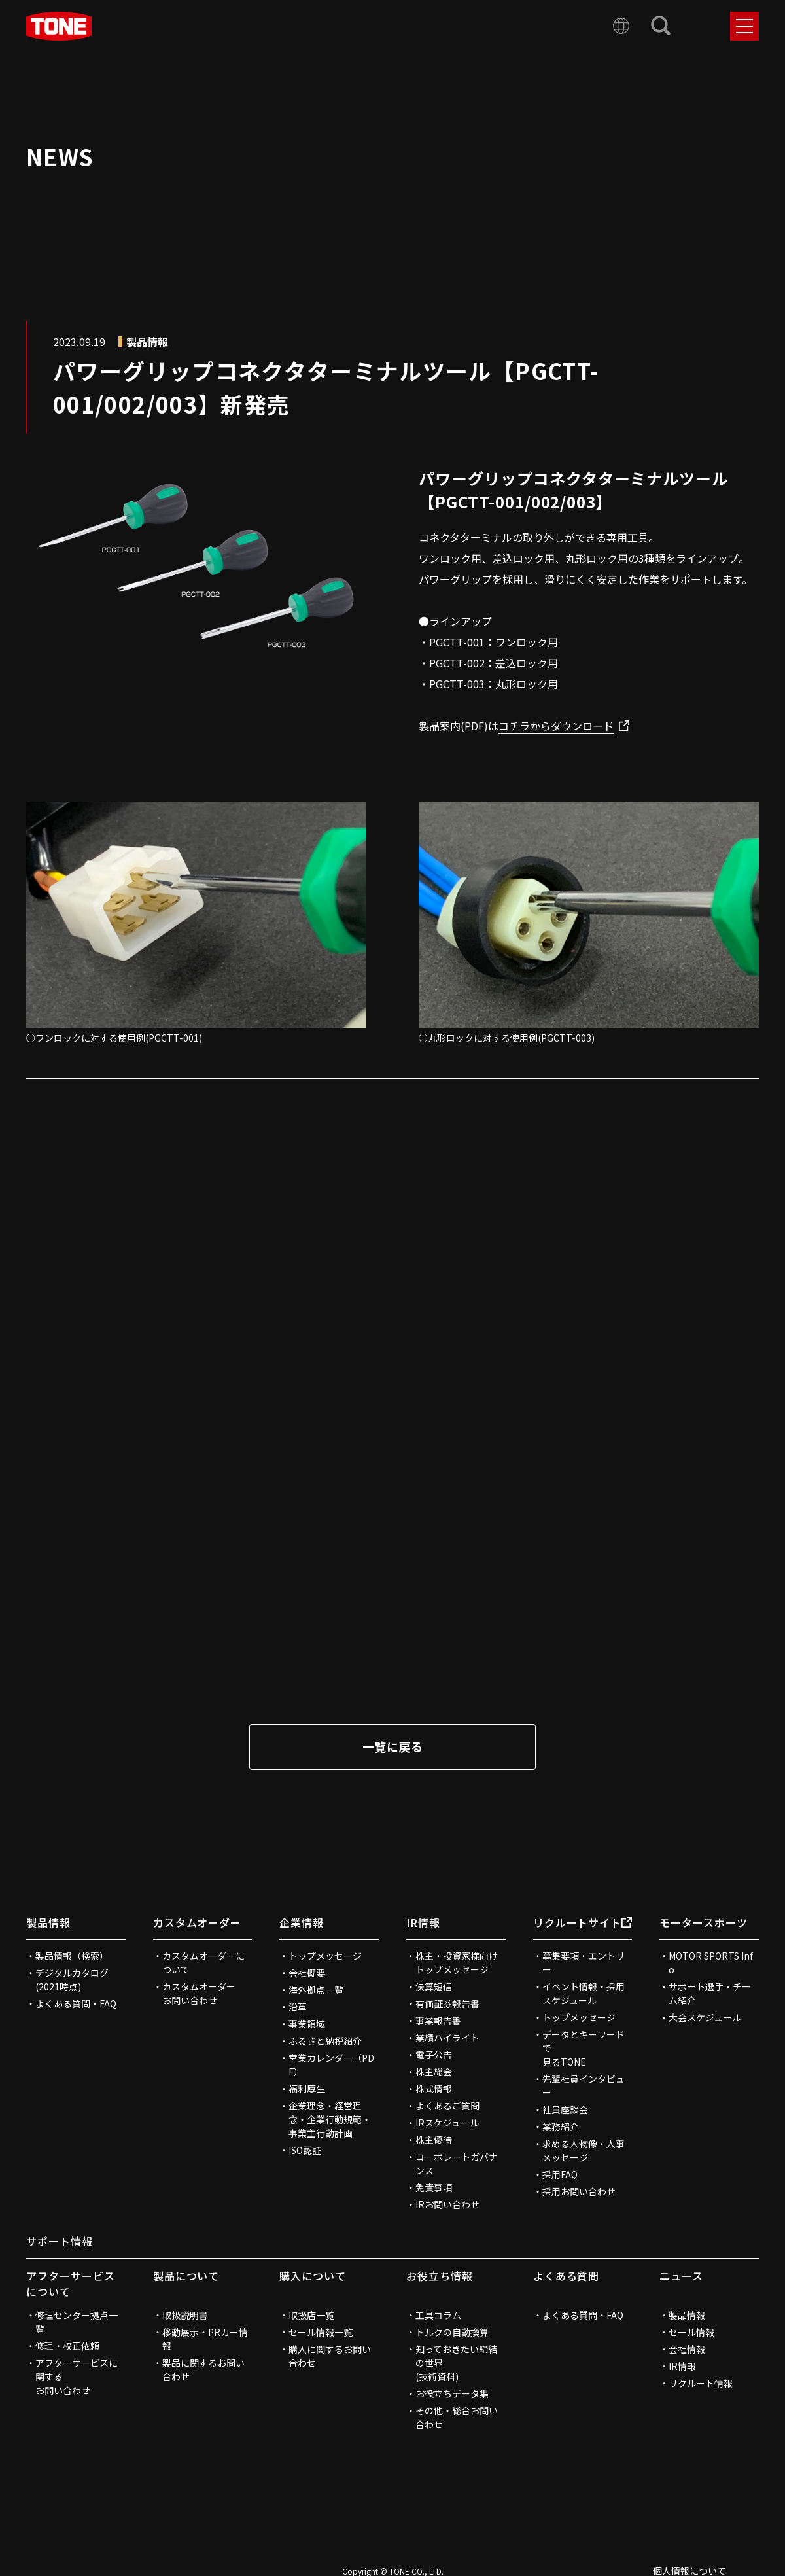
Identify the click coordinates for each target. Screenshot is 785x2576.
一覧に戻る (392, 1746)
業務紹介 (560, 2126)
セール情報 (691, 2331)
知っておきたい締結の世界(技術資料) (456, 2362)
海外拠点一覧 (315, 1989)
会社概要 (306, 1972)
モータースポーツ (703, 1922)
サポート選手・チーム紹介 (710, 1993)
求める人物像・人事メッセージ (583, 2150)
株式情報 (433, 2088)
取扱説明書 (185, 2314)
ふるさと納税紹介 (325, 2040)
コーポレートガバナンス (456, 2163)
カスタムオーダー (197, 1922)
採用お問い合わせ (579, 2191)
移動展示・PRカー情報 (205, 2338)
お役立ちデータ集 (452, 2393)
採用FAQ (560, 2174)
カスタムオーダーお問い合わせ (199, 1993)
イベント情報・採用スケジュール (583, 1993)
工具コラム (438, 2314)
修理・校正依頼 (67, 2345)
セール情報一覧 (320, 2331)
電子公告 (433, 2054)
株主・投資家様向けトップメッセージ (456, 1962)
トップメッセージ (325, 1955)
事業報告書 (438, 2020)
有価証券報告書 (447, 2003)
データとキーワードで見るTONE (583, 2048)
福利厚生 (306, 2088)
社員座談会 (565, 2109)
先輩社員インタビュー (583, 2085)
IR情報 (423, 1922)
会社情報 (687, 2348)
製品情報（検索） (72, 1955)
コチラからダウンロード (556, 725)
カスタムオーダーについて (203, 1962)
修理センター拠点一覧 (76, 2321)
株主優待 (433, 2139)
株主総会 (433, 2071)
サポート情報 (59, 2241)
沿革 (297, 2006)
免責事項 (433, 2187)
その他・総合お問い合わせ (456, 2417)
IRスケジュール (447, 2122)
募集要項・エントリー (583, 1962)
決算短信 (433, 1986)
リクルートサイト (583, 1922)
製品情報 (48, 1922)
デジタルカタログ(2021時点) (72, 1979)
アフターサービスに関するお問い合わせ (76, 2376)
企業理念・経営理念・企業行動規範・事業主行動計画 (329, 2119)
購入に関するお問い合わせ (329, 2355)
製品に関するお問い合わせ (203, 2369)
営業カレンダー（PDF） (331, 2064)
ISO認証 (304, 2150)
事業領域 (306, 2023)
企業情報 (301, 1922)
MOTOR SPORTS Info (711, 1962)
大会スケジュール (705, 2017)
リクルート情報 (701, 2383)
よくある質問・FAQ (75, 2003)
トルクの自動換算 (452, 2331)
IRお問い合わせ (447, 2204)
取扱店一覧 (311, 2314)
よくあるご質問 (447, 2105)
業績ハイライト (447, 2037)
